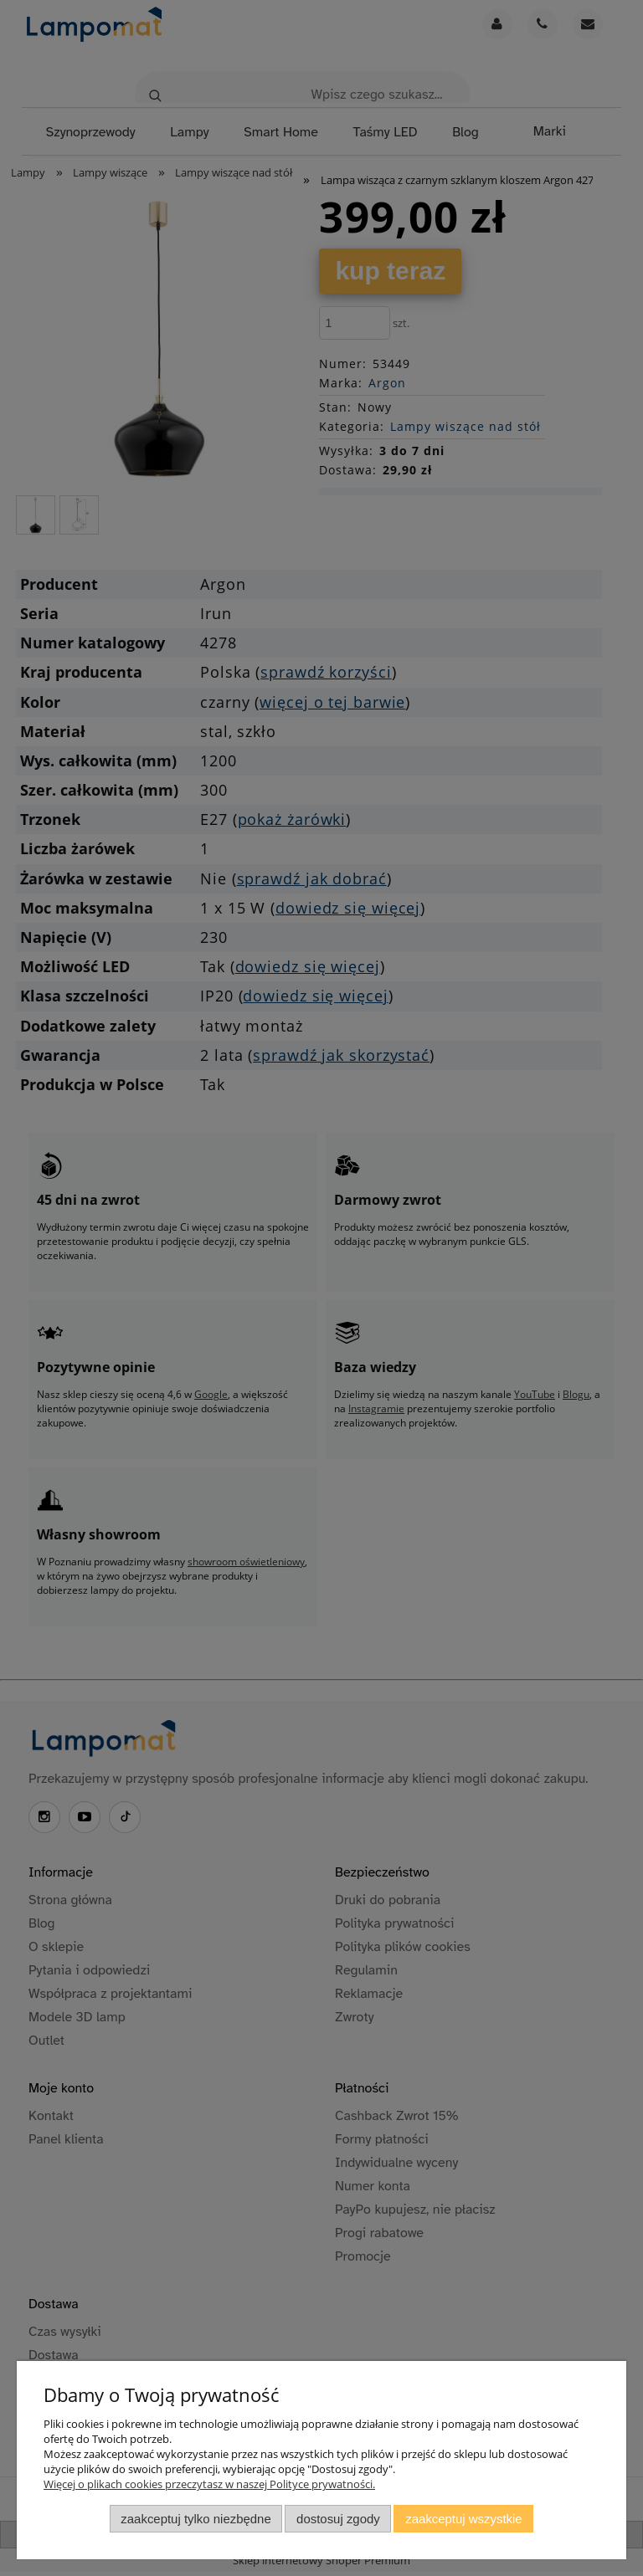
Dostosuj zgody (338, 2519)
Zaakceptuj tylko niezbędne (195, 2519)
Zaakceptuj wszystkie (463, 2519)
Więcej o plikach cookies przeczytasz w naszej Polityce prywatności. (209, 2483)
